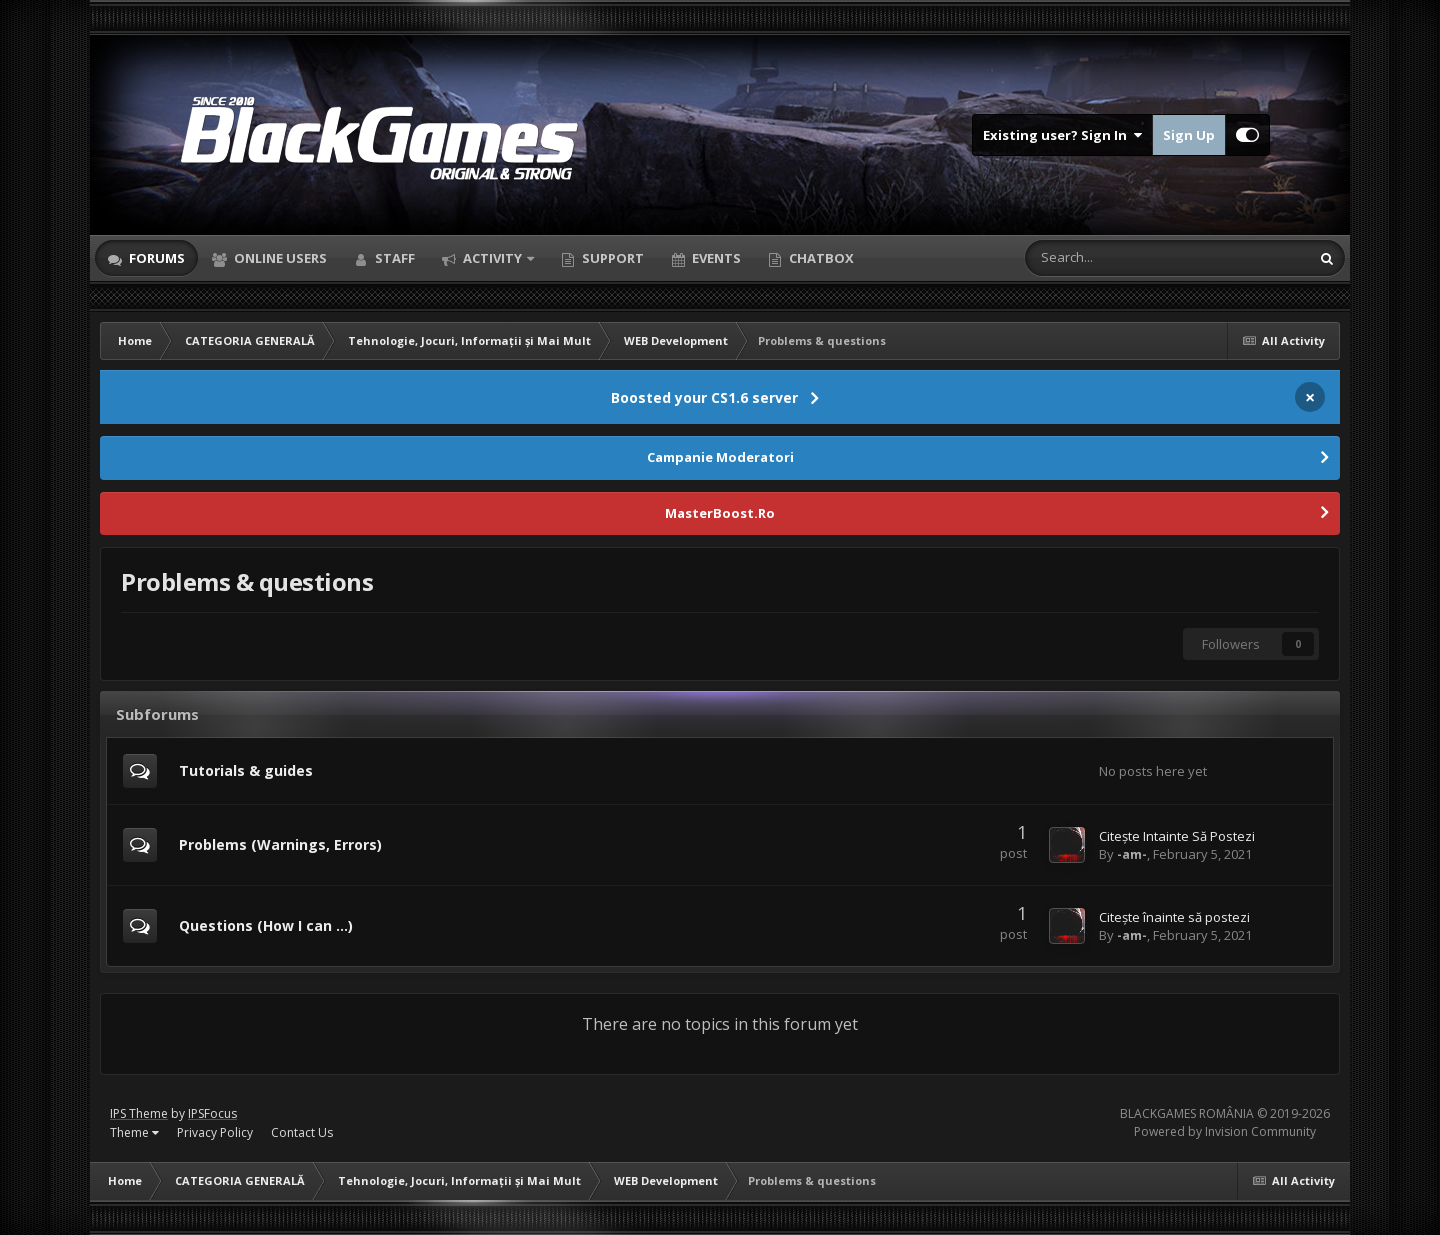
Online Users (279, 258)
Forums (155, 258)
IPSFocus (212, 1113)
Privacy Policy (215, 1132)
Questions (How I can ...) (266, 925)
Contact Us (302, 1132)
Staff (393, 258)
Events (715, 258)
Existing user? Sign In (1062, 135)
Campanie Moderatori (720, 457)
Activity (492, 258)
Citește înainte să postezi (1174, 917)
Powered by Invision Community (1225, 1131)
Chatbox (820, 258)
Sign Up (1189, 135)
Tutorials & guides (246, 770)
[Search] (1116, 258)
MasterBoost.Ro (720, 513)
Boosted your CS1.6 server (704, 397)
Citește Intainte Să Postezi (1177, 836)
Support (611, 258)
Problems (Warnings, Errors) (280, 844)
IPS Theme (139, 1113)
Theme (134, 1132)
